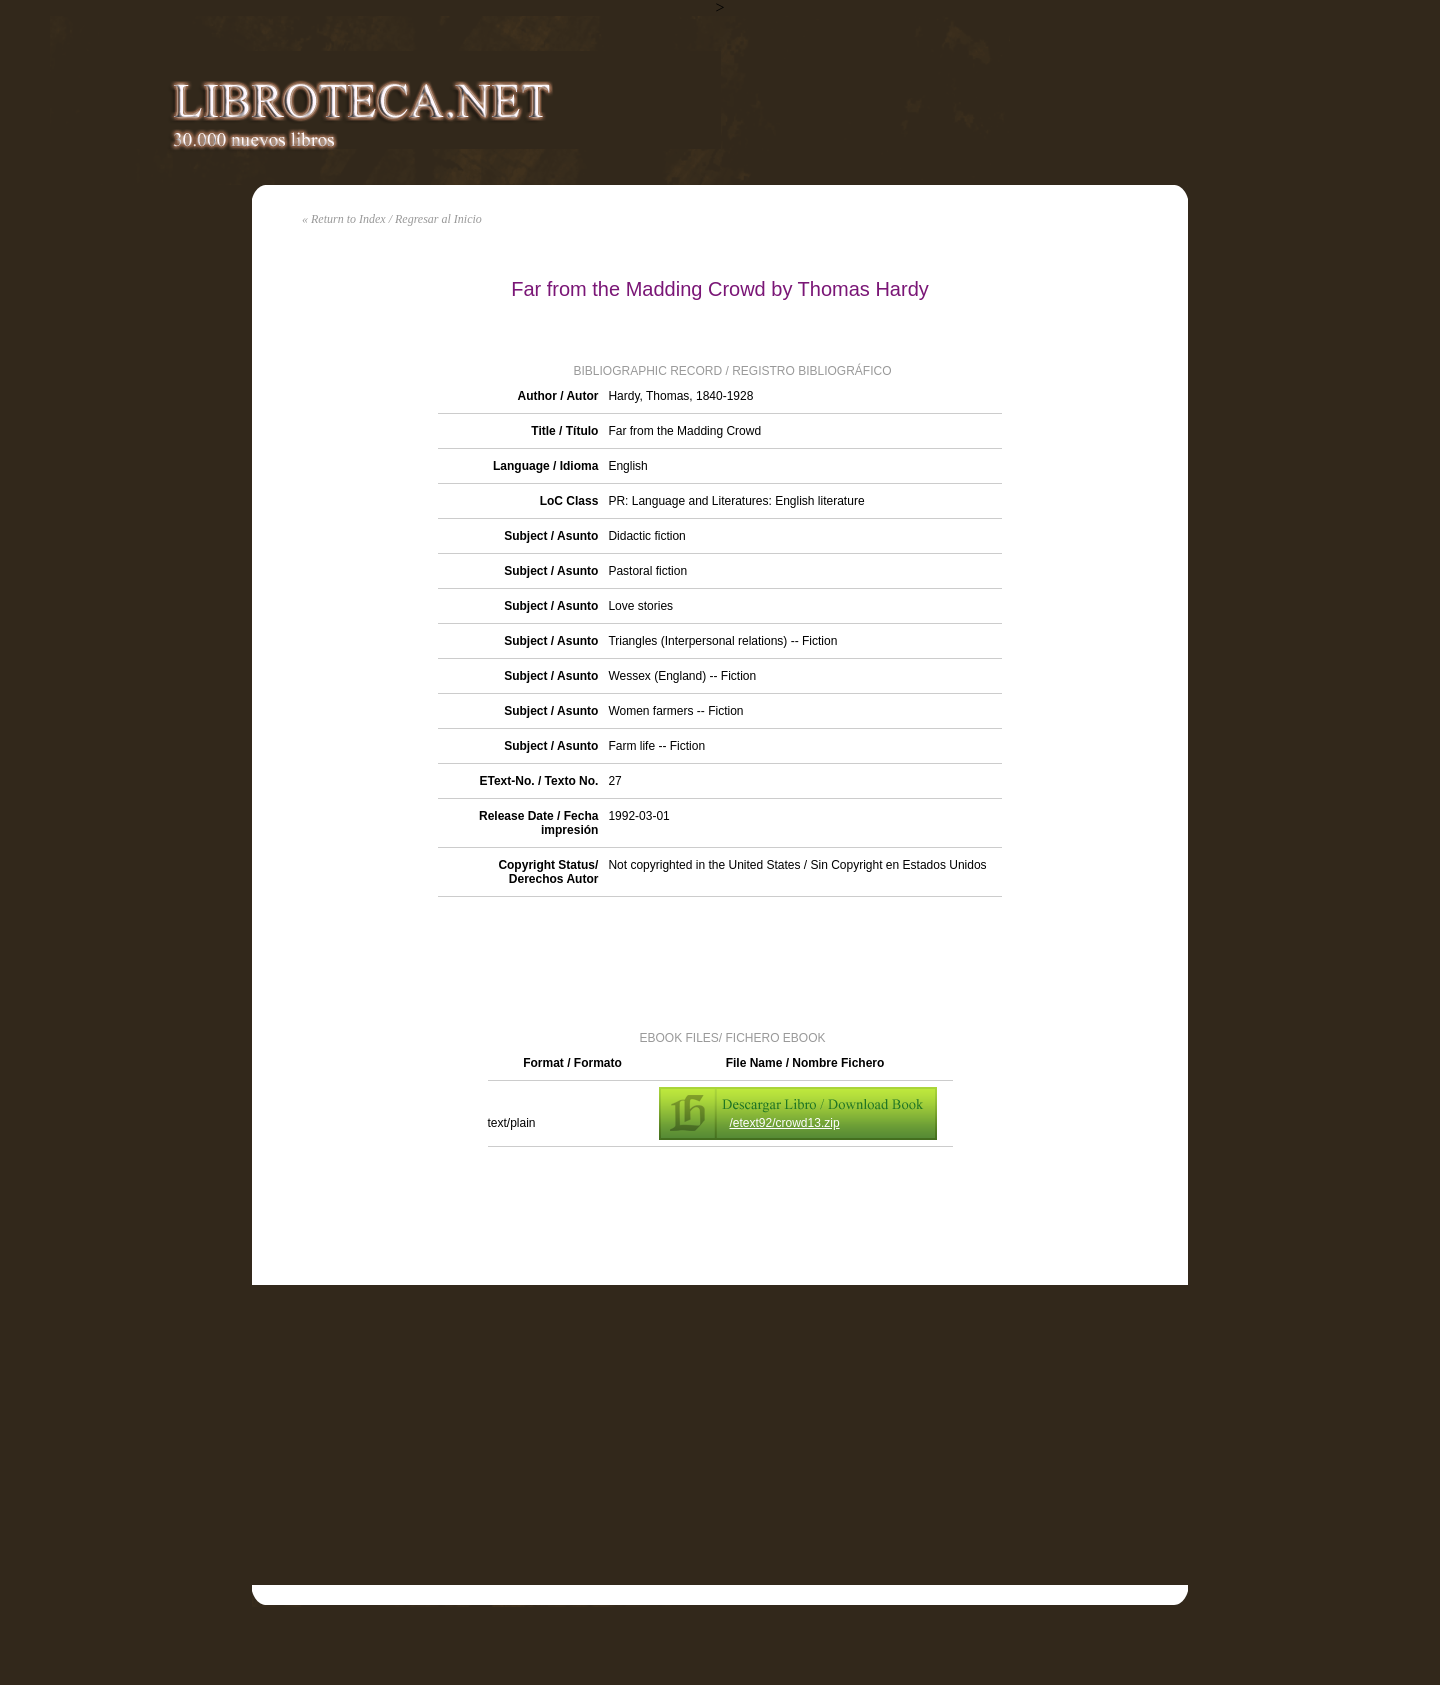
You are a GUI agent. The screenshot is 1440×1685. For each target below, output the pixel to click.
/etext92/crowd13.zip (785, 1123)
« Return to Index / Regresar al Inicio (392, 219)
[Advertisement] (720, 962)
